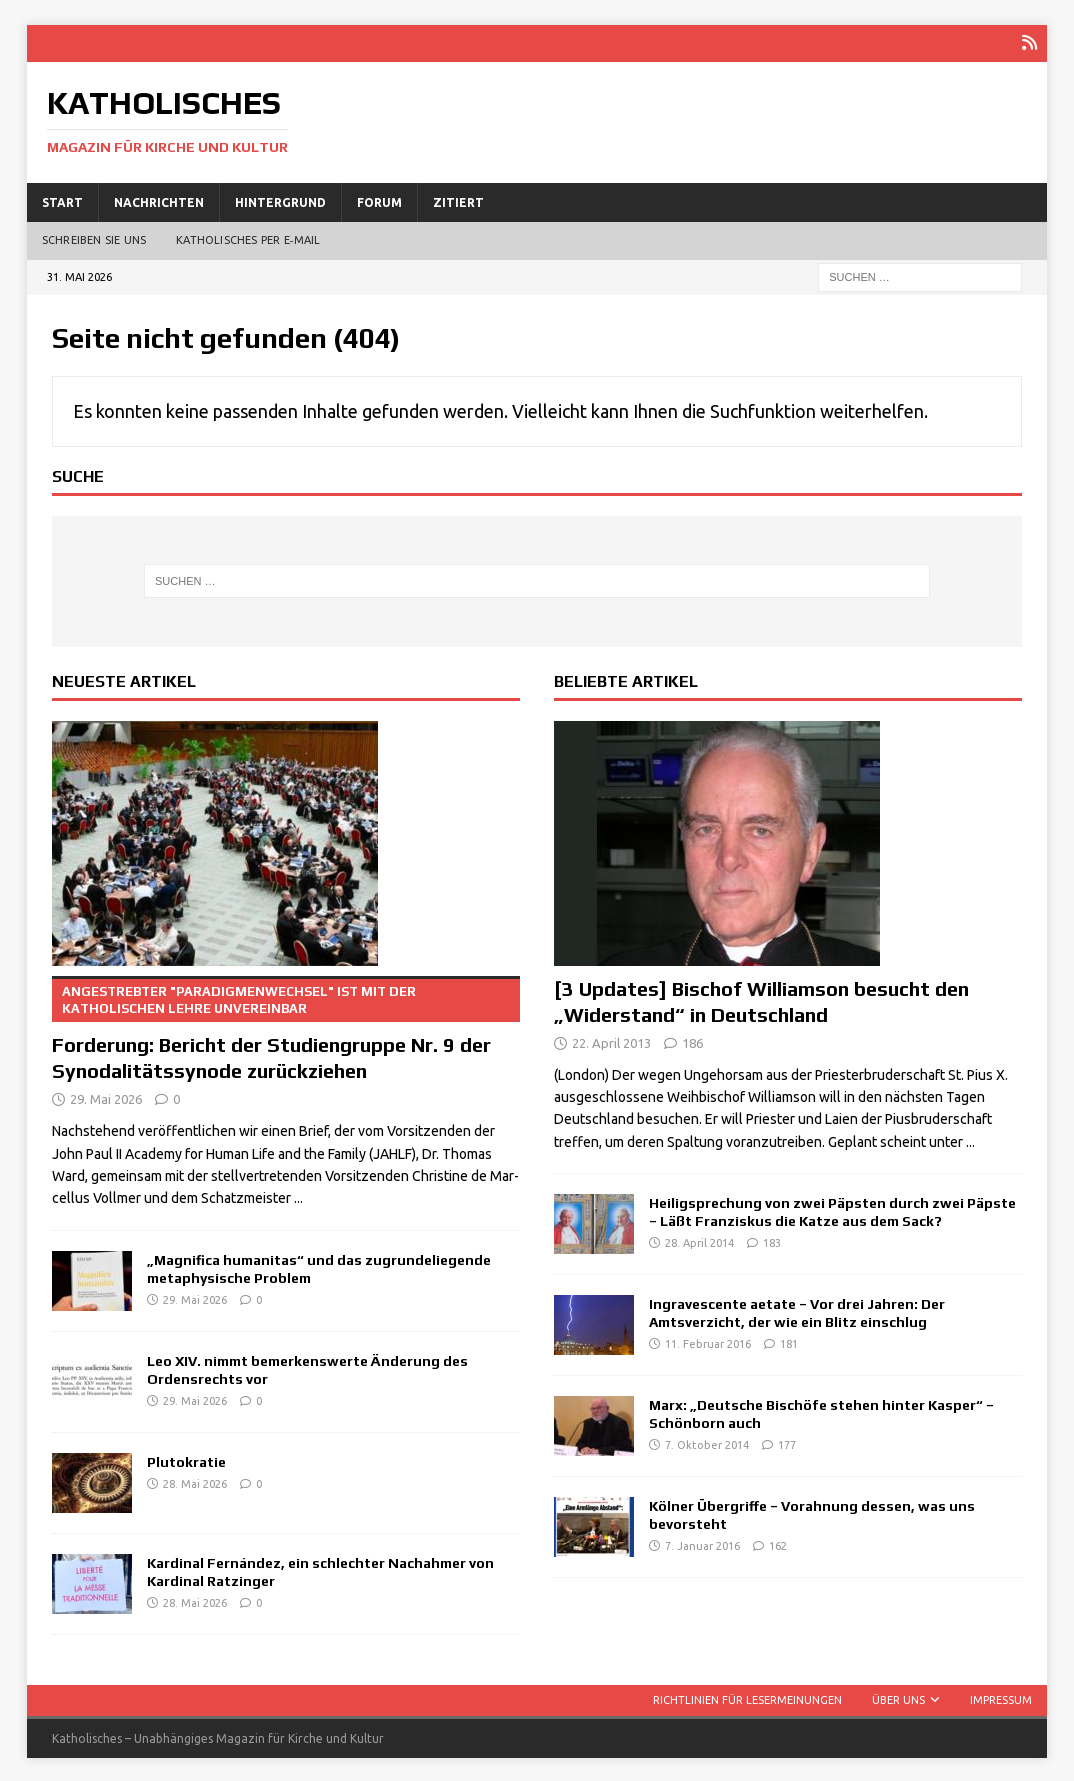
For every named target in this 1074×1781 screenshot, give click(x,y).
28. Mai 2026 (195, 1482)
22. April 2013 (611, 1041)
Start (62, 200)
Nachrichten (159, 200)
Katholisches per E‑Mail (248, 239)
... (298, 1197)
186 (692, 1041)
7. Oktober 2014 (707, 1444)
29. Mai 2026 (106, 1098)
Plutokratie (186, 1460)
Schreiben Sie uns (94, 239)
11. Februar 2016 (708, 1343)
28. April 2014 (699, 1242)
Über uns (898, 1698)
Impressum (1001, 1698)
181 (789, 1343)
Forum (379, 200)
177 (787, 1444)
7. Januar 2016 (702, 1545)
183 (772, 1242)
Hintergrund (280, 200)
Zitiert (458, 200)
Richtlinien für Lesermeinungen (747, 1698)
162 (778, 1545)
